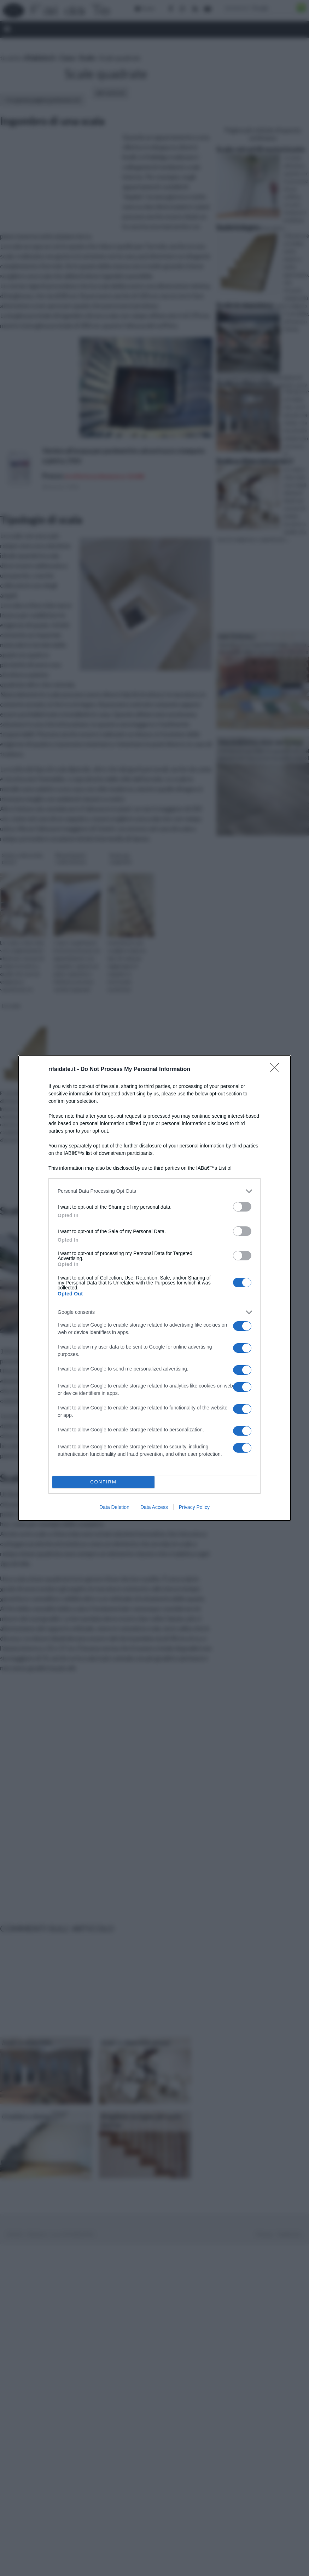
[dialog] (154, 1288)
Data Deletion (114, 1507)
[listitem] (154, 1191)
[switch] (242, 1207)
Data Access (154, 1507)
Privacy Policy (194, 1507)
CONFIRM (103, 1481)
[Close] (277, 1069)
